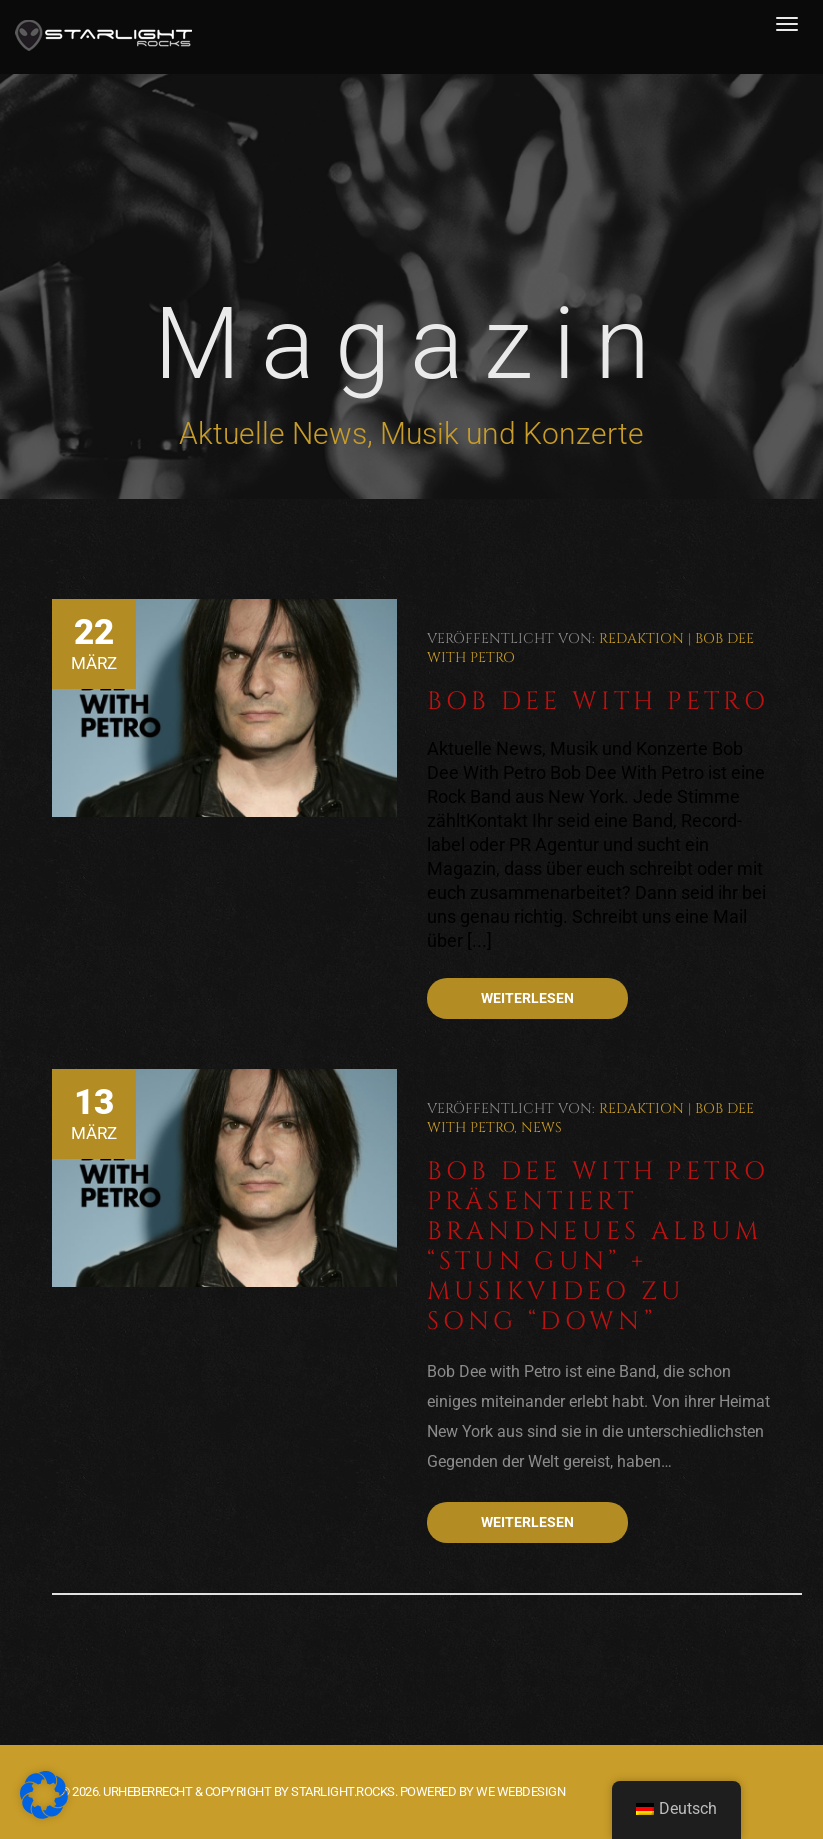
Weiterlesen (527, 998)
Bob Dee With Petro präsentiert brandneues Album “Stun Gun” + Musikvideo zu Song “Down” (598, 1246)
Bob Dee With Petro (598, 701)
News (541, 1127)
